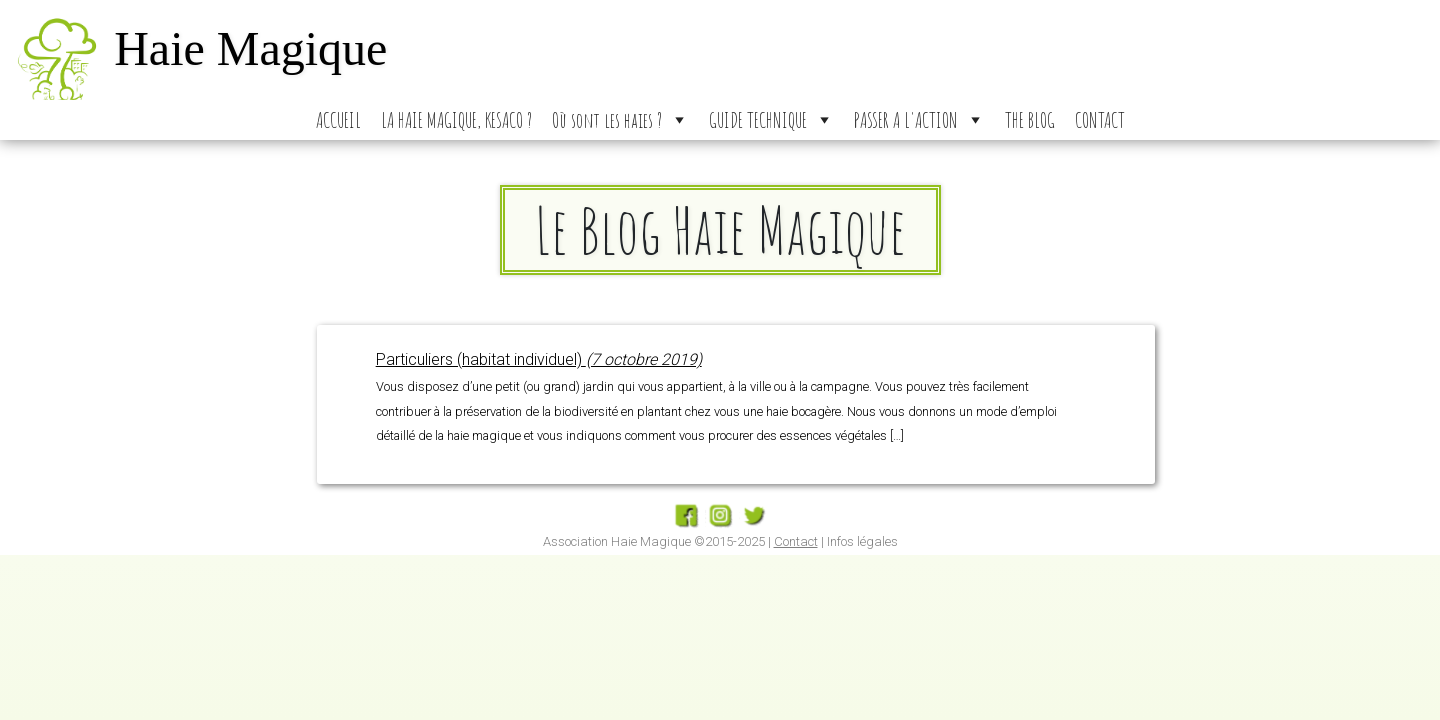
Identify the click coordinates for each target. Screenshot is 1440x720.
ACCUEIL (338, 120)
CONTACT (1100, 120)
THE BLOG (1030, 120)
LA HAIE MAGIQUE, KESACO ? (456, 120)
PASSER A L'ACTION (919, 120)
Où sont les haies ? (620, 120)
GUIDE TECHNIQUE (771, 120)
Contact (796, 541)
